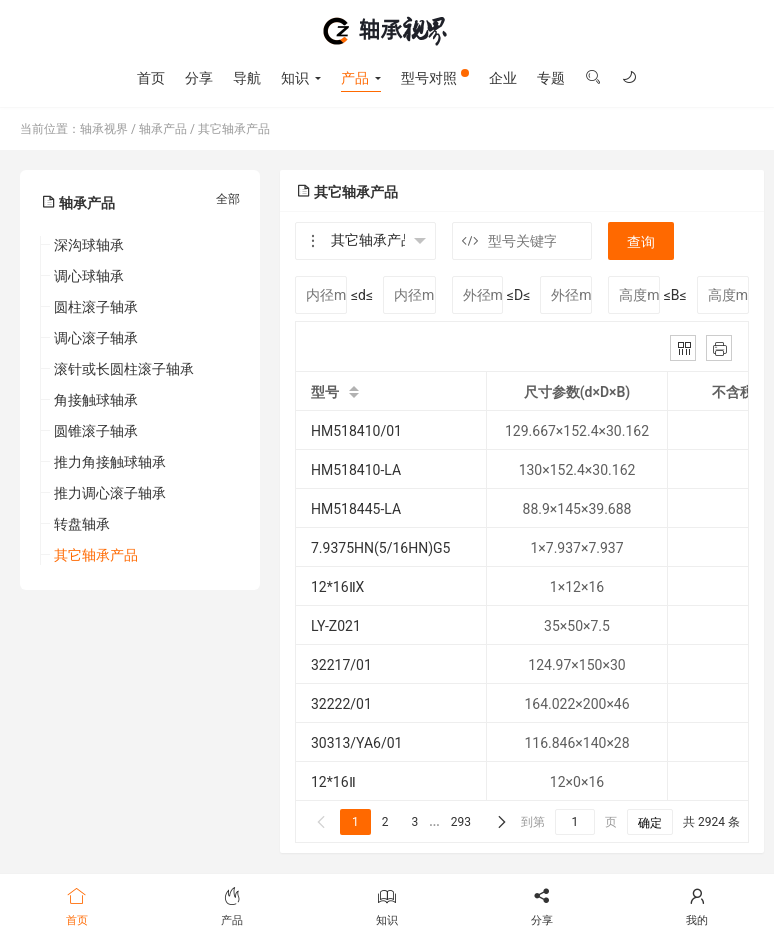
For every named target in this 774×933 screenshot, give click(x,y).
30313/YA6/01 (356, 743)
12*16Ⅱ (333, 782)
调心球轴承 (89, 276)
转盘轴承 (82, 524)
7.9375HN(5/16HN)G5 (380, 548)
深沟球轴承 (89, 245)
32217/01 (341, 665)
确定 (650, 823)
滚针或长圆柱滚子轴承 (124, 369)
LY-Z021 (336, 626)
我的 (696, 905)
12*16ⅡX (337, 587)
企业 (503, 78)
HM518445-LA (356, 509)
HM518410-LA (356, 470)
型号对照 (434, 77)
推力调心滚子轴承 (110, 493)
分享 (199, 78)
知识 (295, 78)
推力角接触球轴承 (110, 462)
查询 (641, 242)
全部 (228, 199)
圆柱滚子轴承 (96, 307)
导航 (247, 78)
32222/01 (341, 704)
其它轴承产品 (234, 129)
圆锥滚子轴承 (96, 431)
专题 (551, 78)
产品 (355, 78)
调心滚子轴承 (96, 338)
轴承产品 (163, 129)
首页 (151, 78)
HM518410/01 (356, 431)
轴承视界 (386, 31)
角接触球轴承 (96, 400)
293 (461, 822)
